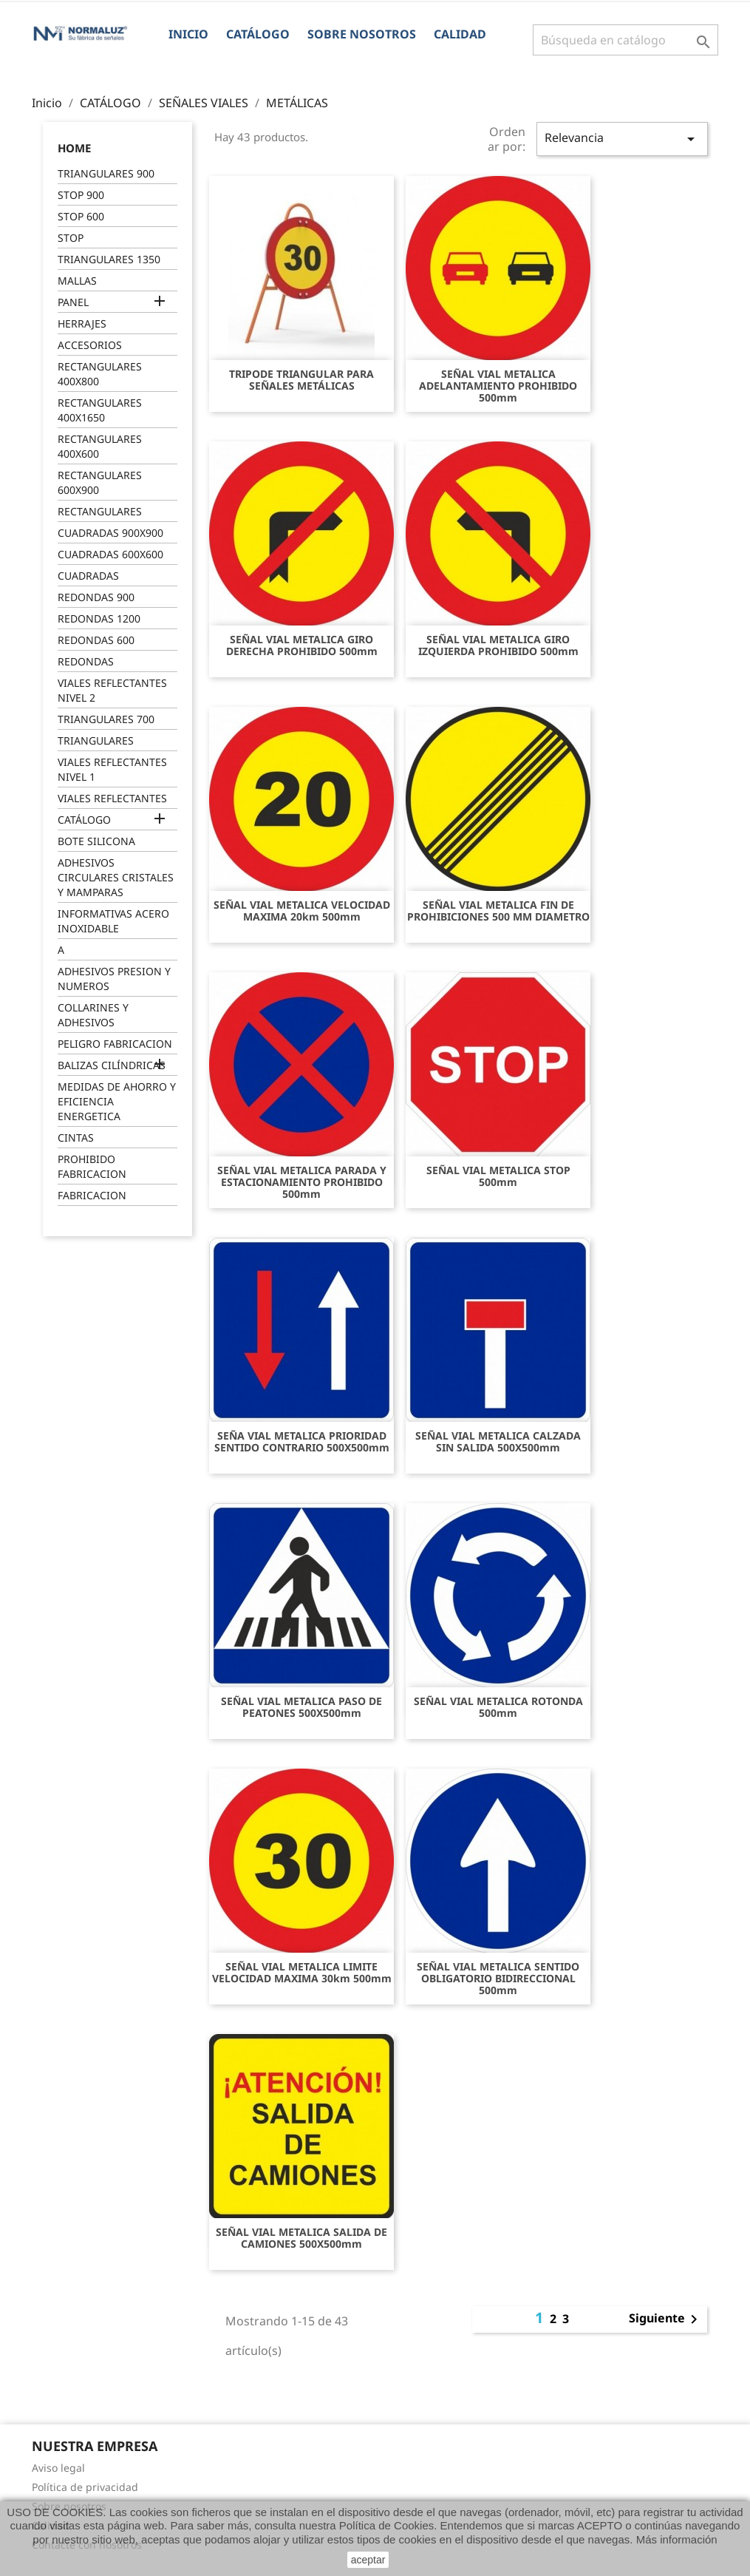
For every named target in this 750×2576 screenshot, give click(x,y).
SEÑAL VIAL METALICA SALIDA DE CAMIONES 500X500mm (301, 2238)
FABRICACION (92, 1195)
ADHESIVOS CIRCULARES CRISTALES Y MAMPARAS (116, 877)
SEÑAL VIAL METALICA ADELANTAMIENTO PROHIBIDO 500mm (498, 386)
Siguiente (666, 2319)
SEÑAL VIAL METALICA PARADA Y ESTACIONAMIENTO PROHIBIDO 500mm (301, 1182)
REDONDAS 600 (96, 640)
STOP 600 (81, 216)
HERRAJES (82, 323)
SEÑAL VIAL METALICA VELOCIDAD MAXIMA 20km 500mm (302, 911)
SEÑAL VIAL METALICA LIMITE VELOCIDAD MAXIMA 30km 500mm (302, 1972)
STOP (70, 238)
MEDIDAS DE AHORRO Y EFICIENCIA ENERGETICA (117, 1101)
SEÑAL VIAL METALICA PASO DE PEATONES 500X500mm (301, 1707)
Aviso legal (58, 2468)
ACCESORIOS (90, 345)
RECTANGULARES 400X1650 (100, 410)
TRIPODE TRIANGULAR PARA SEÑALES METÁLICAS (301, 380)
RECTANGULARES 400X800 (100, 373)
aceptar (368, 2560)
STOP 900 (81, 195)
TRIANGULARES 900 (106, 173)
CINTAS (76, 1138)
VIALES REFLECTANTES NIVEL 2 (112, 690)
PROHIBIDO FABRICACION (92, 1166)
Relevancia (622, 138)
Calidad (460, 34)
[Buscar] (625, 39)
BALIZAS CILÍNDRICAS (112, 1065)
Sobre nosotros (361, 34)
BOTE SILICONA (96, 841)
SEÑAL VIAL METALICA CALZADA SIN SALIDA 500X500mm (498, 1442)
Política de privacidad (85, 2487)
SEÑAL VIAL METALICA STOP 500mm (498, 1176)
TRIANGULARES (96, 740)
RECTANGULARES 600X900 (100, 482)
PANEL (73, 302)
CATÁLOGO (258, 34)
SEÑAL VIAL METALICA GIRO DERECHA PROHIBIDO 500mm (302, 645)
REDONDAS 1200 (99, 618)
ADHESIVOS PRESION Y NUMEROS (114, 978)
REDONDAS (86, 661)
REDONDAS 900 (96, 597)
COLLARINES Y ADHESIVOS (93, 1014)
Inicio (188, 34)
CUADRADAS (88, 576)
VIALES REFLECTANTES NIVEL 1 (112, 769)
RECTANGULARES (100, 511)
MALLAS (77, 281)
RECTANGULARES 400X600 (100, 446)
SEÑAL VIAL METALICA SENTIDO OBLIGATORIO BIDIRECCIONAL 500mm (498, 1978)
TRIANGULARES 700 (106, 719)
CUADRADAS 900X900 (110, 533)
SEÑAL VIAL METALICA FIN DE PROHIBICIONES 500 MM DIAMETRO (498, 911)
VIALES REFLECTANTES (112, 798)
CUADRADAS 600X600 (110, 554)
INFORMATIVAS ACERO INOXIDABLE (113, 920)
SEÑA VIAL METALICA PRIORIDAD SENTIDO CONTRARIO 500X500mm (301, 1442)
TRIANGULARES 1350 (109, 259)
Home (74, 147)
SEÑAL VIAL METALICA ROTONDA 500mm (498, 1707)
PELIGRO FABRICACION (115, 1044)
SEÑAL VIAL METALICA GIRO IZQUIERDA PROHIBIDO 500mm (498, 645)
